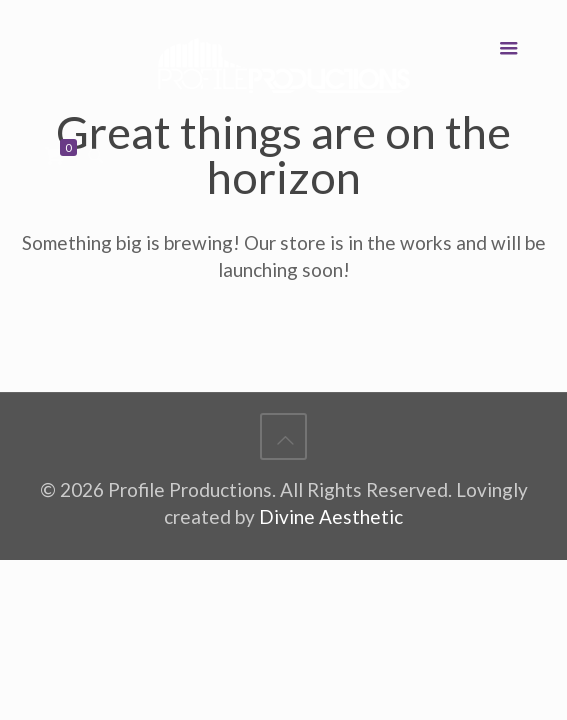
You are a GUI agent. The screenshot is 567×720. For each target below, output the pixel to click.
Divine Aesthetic (331, 516)
